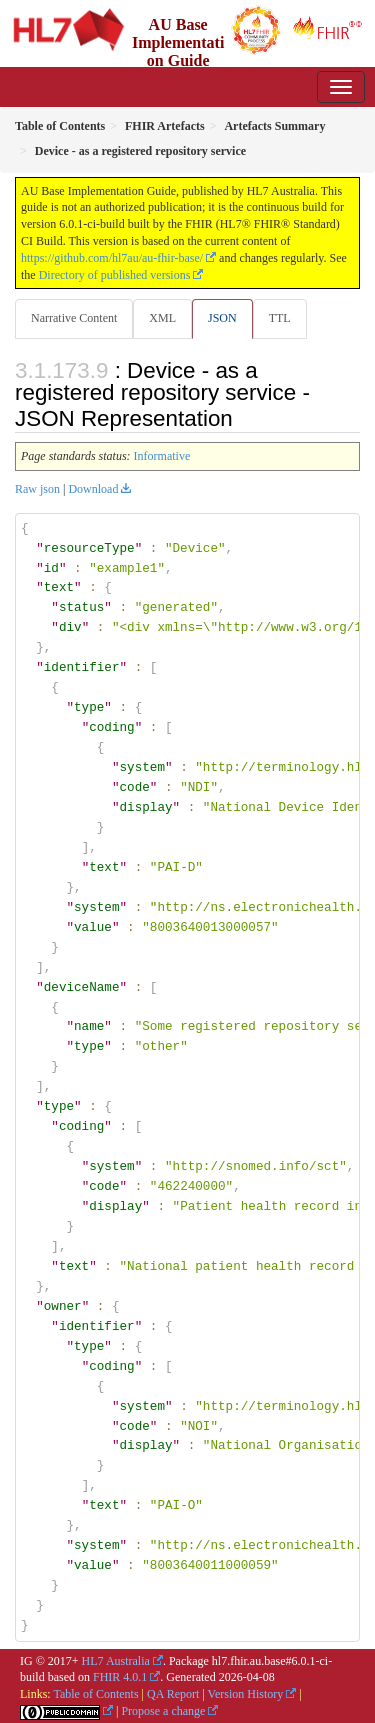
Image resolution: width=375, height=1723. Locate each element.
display (145, 807)
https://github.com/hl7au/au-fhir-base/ (112, 258)
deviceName (82, 986)
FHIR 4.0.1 (120, 1677)
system (141, 767)
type (89, 707)
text (59, 587)
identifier (82, 667)
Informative (162, 456)
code (134, 787)
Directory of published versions (115, 275)
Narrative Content (74, 318)
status (81, 607)
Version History (246, 1693)
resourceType (89, 548)
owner (63, 1305)
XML (162, 318)
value (93, 926)
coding (111, 727)
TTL (280, 318)
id (51, 568)
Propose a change (163, 1710)
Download (93, 489)
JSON (222, 318)
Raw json (37, 489)
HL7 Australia (116, 1660)
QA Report (173, 1693)
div (70, 627)
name (89, 1026)
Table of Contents (95, 1693)
